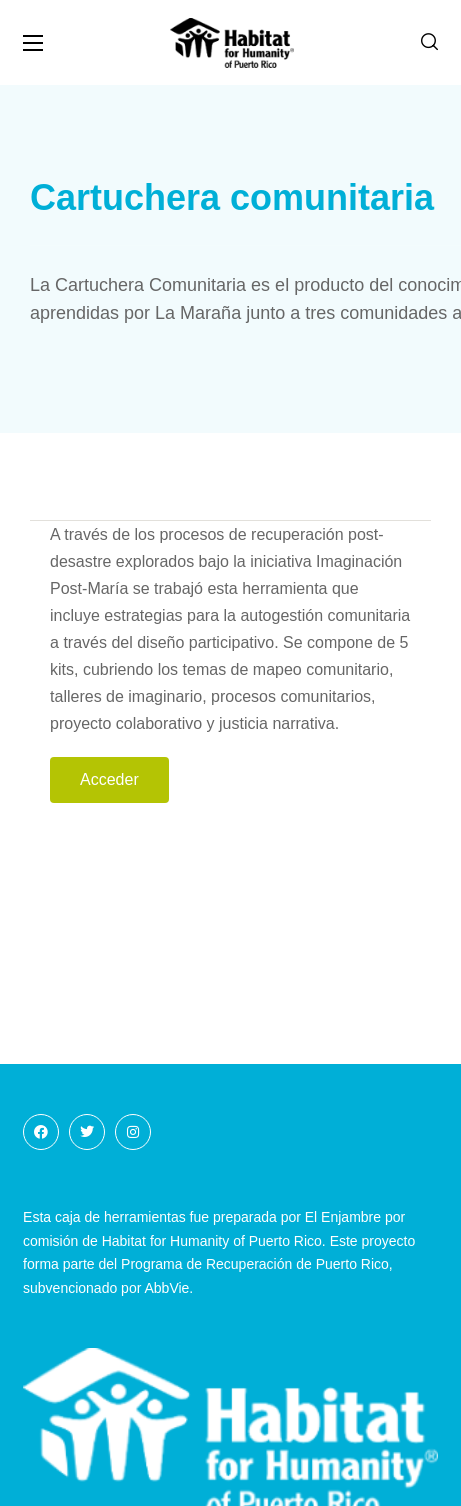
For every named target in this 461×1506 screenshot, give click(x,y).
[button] (429, 42)
